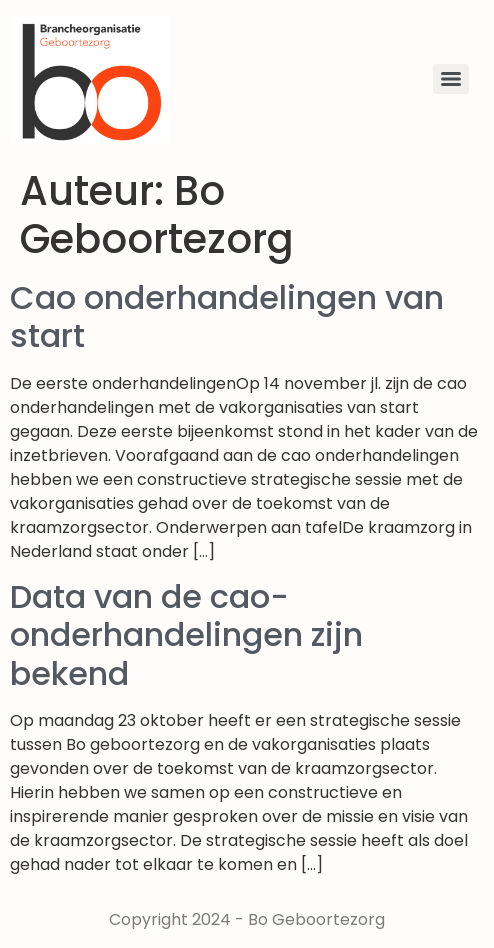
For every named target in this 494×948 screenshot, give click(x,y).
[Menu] (451, 79)
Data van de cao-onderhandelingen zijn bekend (186, 635)
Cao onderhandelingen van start (227, 316)
